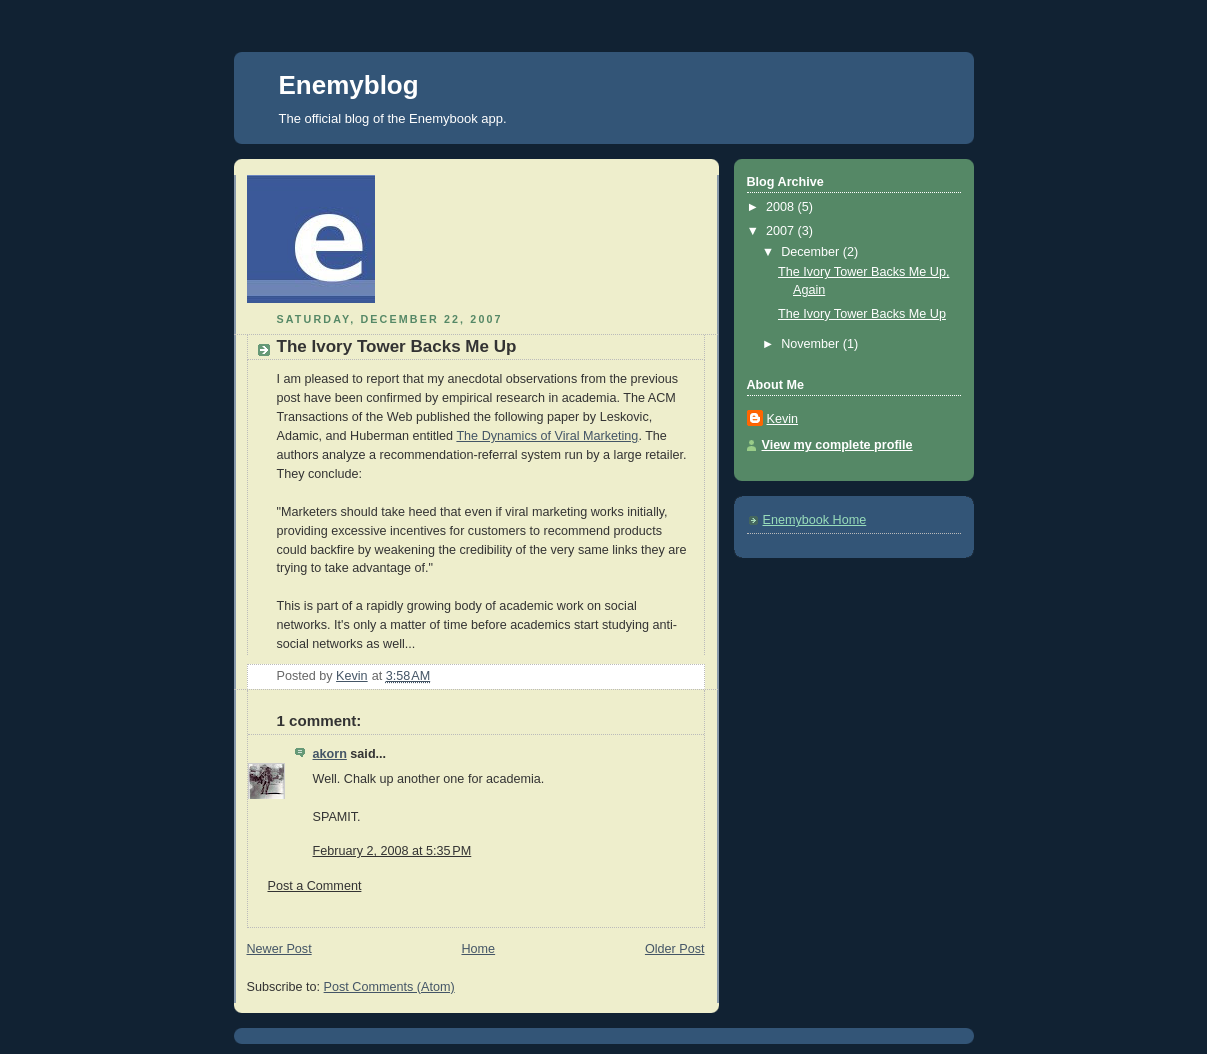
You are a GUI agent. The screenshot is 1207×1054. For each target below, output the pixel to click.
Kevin (783, 419)
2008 (782, 207)
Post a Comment (315, 886)
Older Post (675, 949)
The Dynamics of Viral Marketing (547, 436)
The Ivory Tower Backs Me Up (862, 314)
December (812, 252)
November (812, 344)
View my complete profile (837, 445)
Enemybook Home (815, 520)
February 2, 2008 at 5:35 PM (392, 851)
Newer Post (279, 949)
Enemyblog (349, 85)
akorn (330, 754)
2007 (782, 231)
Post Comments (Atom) (389, 987)
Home (478, 949)
